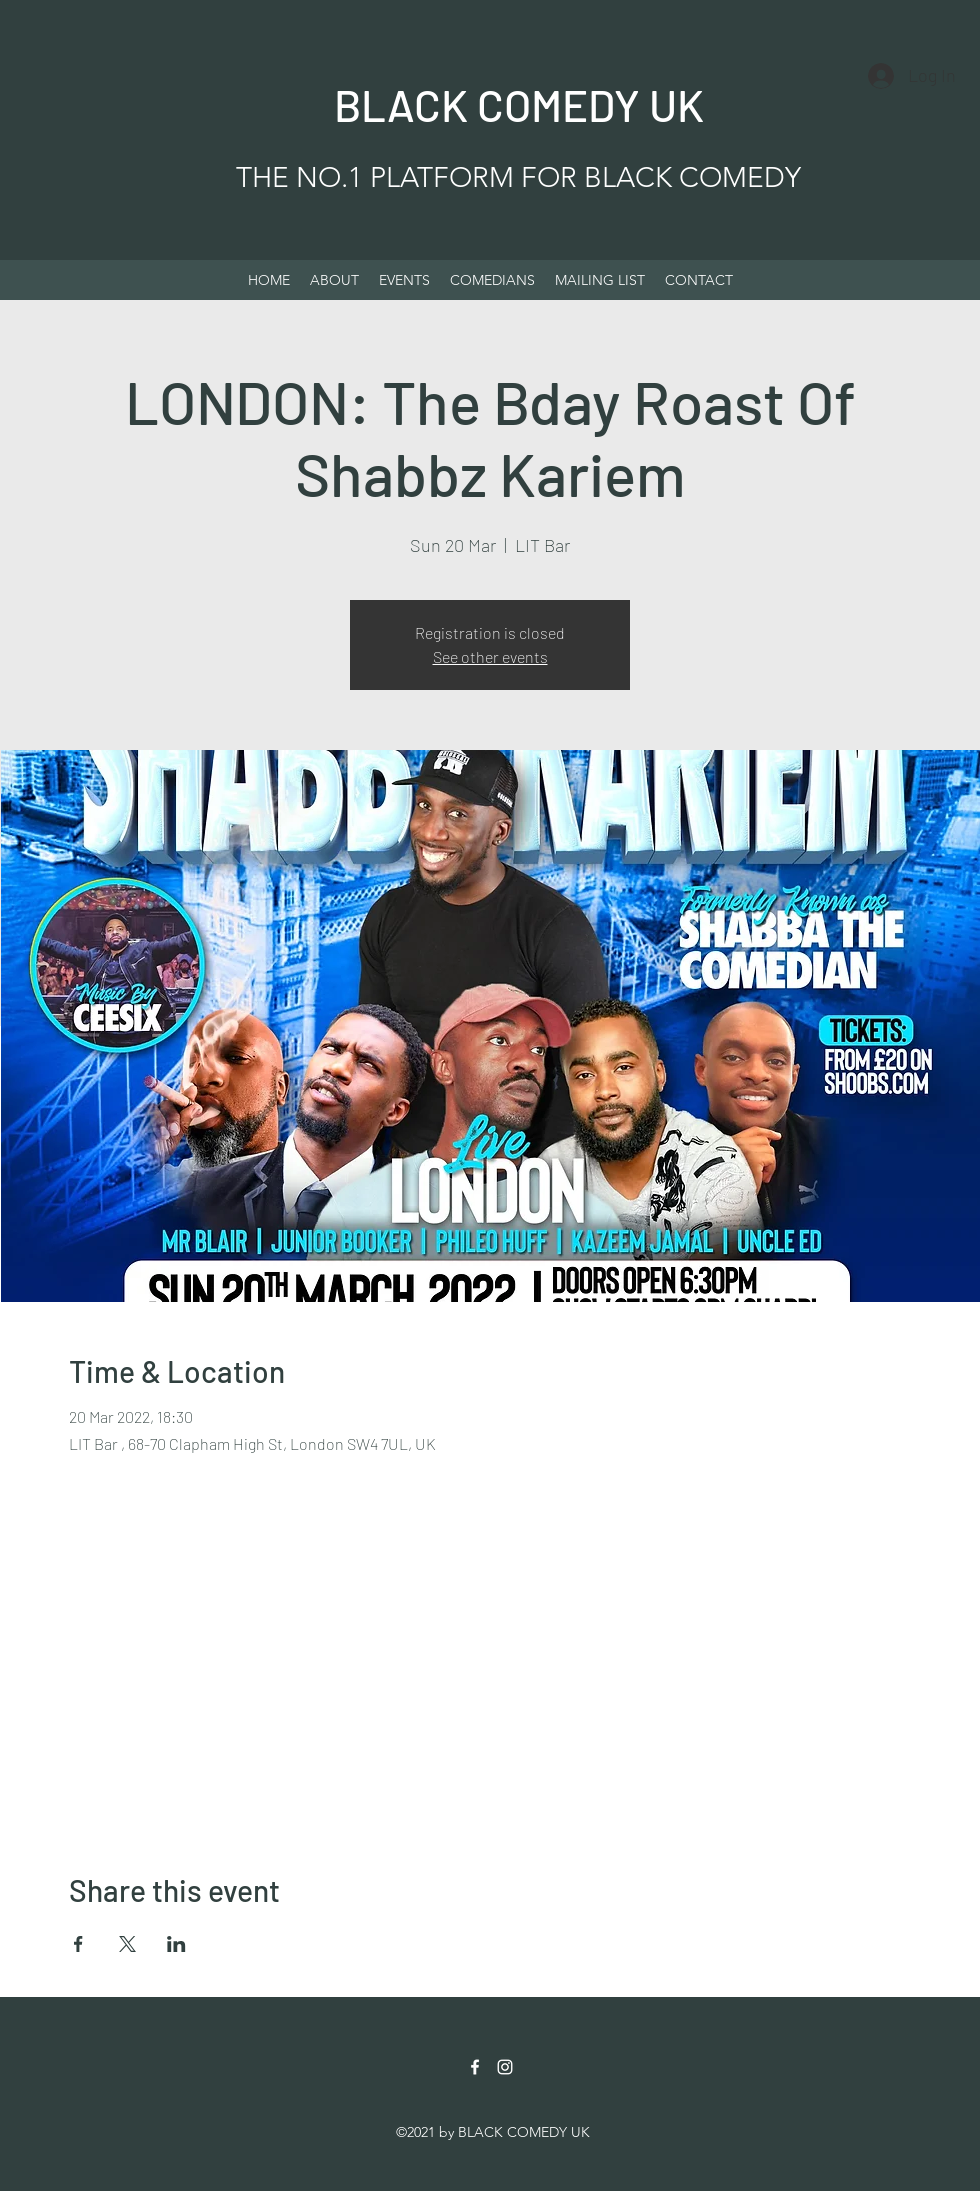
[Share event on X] (127, 1944)
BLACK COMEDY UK (519, 104)
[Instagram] (505, 2067)
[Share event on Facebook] (78, 1944)
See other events (490, 656)
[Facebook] (475, 2067)
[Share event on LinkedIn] (176, 1944)
